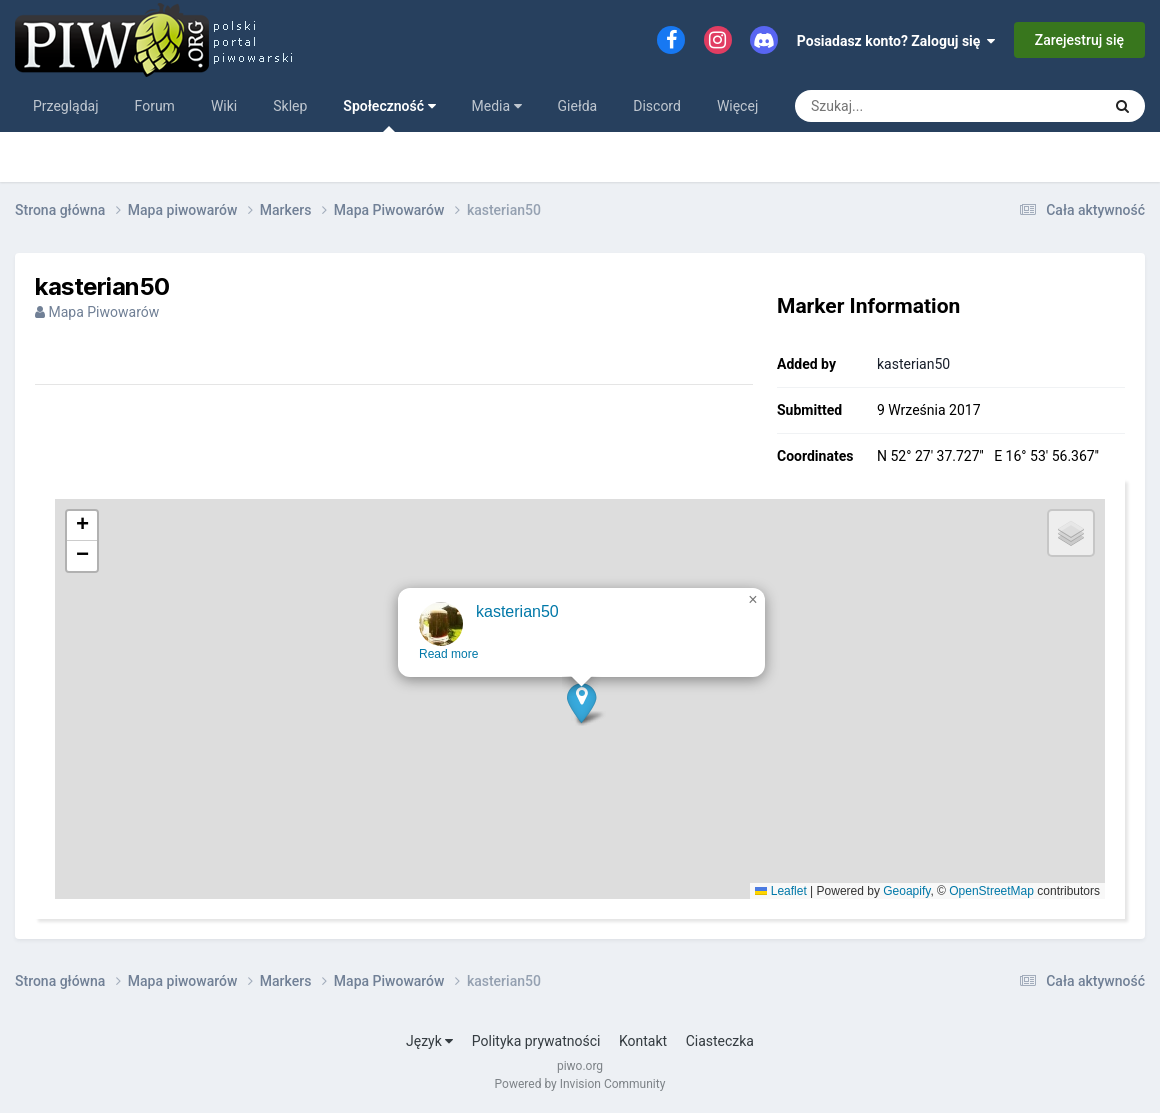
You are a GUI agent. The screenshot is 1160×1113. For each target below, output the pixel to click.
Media (497, 106)
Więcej (737, 106)
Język (429, 1041)
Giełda (578, 106)
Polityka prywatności (536, 1041)
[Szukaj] (902, 106)
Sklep (290, 106)
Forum (155, 106)
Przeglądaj (66, 106)
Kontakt (643, 1041)
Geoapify (906, 891)
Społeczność (389, 115)
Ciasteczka (720, 1041)
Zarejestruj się (1079, 40)
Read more (449, 668)
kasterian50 (913, 364)
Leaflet (780, 891)
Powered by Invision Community (580, 1084)
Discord (657, 106)
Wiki (224, 106)
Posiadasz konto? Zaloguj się (896, 41)
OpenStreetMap (991, 891)
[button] (582, 716)
